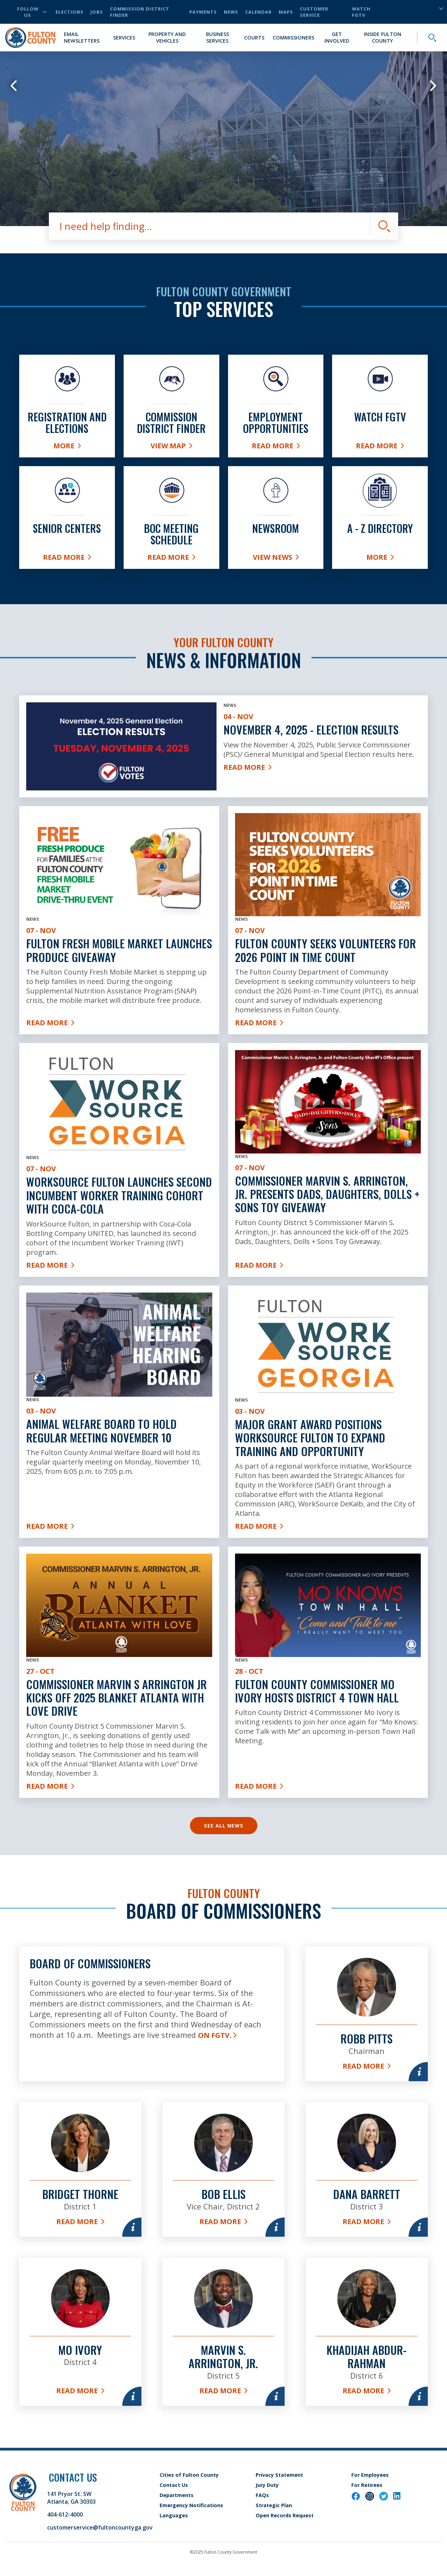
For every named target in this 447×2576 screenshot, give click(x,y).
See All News (223, 1825)
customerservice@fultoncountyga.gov (100, 2527)
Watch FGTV (361, 12)
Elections (69, 12)
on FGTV (213, 2035)
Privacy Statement (279, 2475)
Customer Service (314, 12)
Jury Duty (267, 2485)
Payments (203, 12)
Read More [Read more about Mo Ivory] (80, 2390)
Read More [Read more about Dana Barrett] (367, 2221)
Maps (286, 12)
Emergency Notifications (191, 2505)
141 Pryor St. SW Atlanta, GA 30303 (71, 2497)
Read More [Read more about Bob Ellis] (223, 2221)
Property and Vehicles (167, 37)
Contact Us (174, 2485)
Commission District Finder (139, 12)
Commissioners (293, 37)
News (231, 12)
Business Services (217, 37)
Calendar (258, 12)
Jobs (96, 12)
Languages (174, 2515)
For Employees (370, 2475)
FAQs (262, 2495)
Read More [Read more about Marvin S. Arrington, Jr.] (223, 2390)
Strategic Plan (274, 2505)
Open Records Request (285, 2515)
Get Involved (336, 37)
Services (124, 37)
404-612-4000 (65, 2514)
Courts (254, 37)
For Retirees (366, 2485)
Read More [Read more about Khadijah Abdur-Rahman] (367, 2390)
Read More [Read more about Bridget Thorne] (80, 2221)
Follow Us (31, 12)
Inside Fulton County (382, 37)
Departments (176, 2495)
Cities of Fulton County (189, 2475)
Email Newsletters (82, 37)
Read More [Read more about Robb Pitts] (367, 2066)
